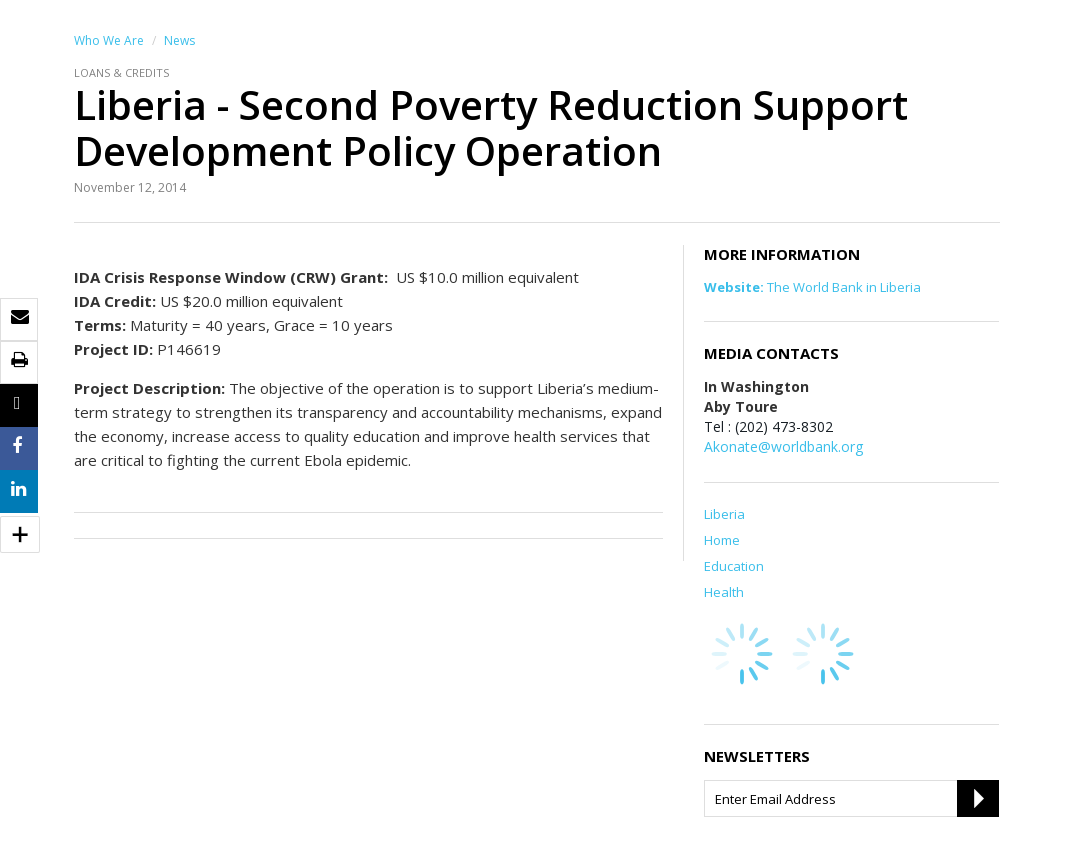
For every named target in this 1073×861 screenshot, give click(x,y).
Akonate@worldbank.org (783, 446)
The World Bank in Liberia (812, 287)
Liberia (724, 514)
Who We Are (109, 40)
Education (734, 566)
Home (722, 540)
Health (724, 592)
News (179, 40)
